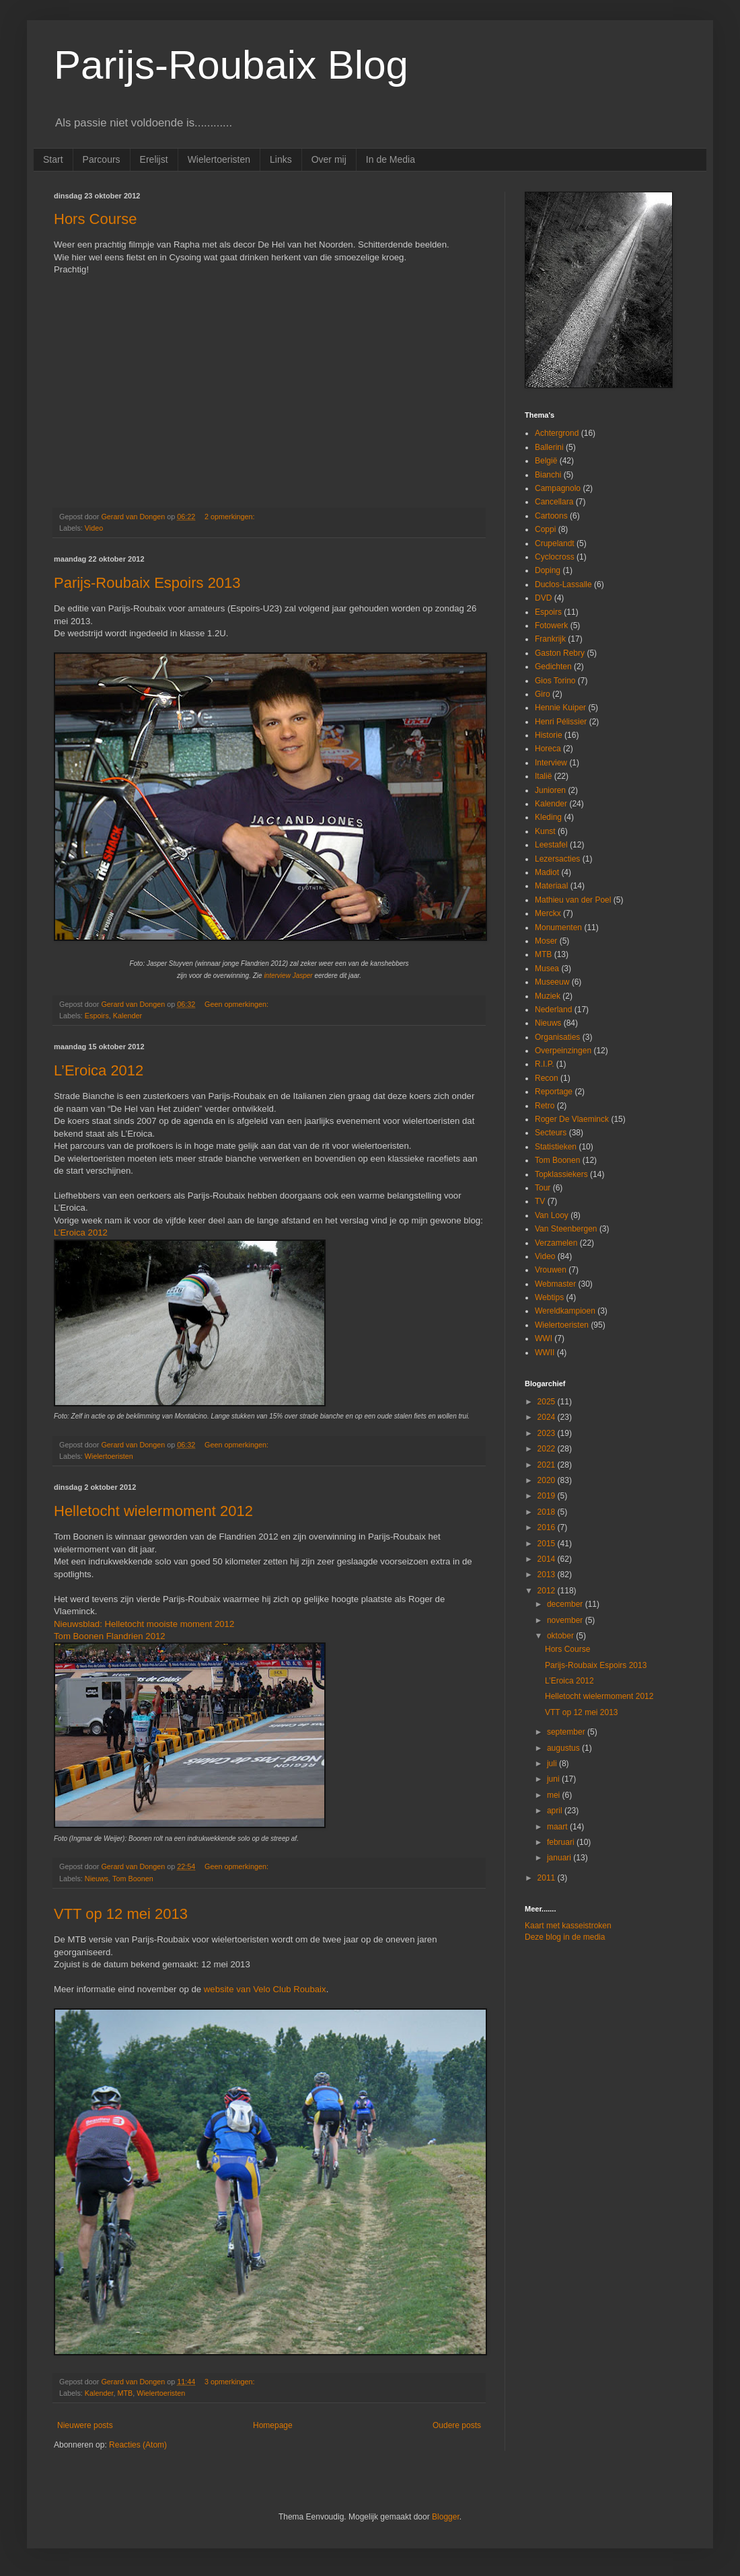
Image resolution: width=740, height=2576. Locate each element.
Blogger (445, 2517)
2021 (548, 1465)
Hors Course (95, 219)
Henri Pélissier (561, 721)
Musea (547, 968)
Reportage (553, 1091)
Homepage (273, 2425)
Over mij (328, 159)
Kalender (127, 1016)
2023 (548, 1433)
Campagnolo (558, 488)
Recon (546, 1078)
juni (554, 1779)
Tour (542, 1187)
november (566, 1620)
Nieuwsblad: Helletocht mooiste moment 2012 (144, 1624)
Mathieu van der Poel (573, 900)
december (566, 1604)
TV (540, 1201)
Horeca (548, 748)
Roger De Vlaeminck (572, 1119)
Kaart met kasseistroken (568, 1925)
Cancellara (554, 501)
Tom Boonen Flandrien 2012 (109, 1636)
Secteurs (550, 1132)
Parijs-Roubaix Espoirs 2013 (147, 582)
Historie (548, 735)
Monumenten (558, 927)
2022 (548, 1448)
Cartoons (551, 516)
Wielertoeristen (219, 159)
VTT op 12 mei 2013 (121, 1913)
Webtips (549, 1297)
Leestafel (551, 844)
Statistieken (556, 1146)
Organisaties (557, 1037)
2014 (548, 1559)
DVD (543, 598)
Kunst (545, 831)
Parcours (101, 159)
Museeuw (552, 982)
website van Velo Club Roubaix (265, 1989)
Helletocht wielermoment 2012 (153, 1511)
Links (281, 159)
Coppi (545, 529)
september (567, 1732)
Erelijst (154, 159)
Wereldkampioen (565, 1311)
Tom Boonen (132, 1878)
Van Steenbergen (566, 1229)
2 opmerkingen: (230, 517)
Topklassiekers (561, 1174)
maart (558, 1826)
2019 (548, 1496)
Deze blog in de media (565, 1937)
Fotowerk (551, 625)
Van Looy (551, 1215)
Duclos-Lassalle (563, 584)
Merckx (548, 913)
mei (554, 1795)
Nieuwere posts (85, 2425)
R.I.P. (544, 1064)
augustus (564, 1748)
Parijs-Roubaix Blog (231, 64)
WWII (544, 1352)
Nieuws (96, 1878)
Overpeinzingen (563, 1050)
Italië (543, 776)
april (555, 1810)
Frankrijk (550, 639)
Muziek (547, 996)
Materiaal (551, 886)
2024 (548, 1417)
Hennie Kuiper (560, 707)
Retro (544, 1105)
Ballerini (549, 447)
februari (562, 1842)
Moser (546, 941)
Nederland (553, 1009)
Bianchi (548, 475)
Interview (551, 762)
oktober (561, 1635)
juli (553, 1763)
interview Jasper (288, 975)
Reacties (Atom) (138, 2445)
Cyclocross (555, 557)
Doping (547, 570)
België (546, 460)
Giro (542, 694)
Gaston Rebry (560, 653)
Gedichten (553, 666)
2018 (548, 1512)
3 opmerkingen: (230, 2382)
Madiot (547, 872)
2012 (548, 1590)
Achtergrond (557, 433)
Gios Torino (555, 680)
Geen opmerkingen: (237, 1004)
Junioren (550, 790)
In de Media (390, 159)
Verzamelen (556, 1243)
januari (560, 1857)
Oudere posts (457, 2425)
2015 (548, 1543)
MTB (125, 2393)
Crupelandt (555, 543)
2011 (548, 1878)
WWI (543, 1338)
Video (94, 528)
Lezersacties (557, 859)
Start (53, 159)
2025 (548, 1401)
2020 (548, 1480)
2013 (548, 1574)
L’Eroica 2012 (98, 1070)
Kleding (548, 817)
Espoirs (97, 1016)
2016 (548, 1527)
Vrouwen (550, 1270)
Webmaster (555, 1284)
